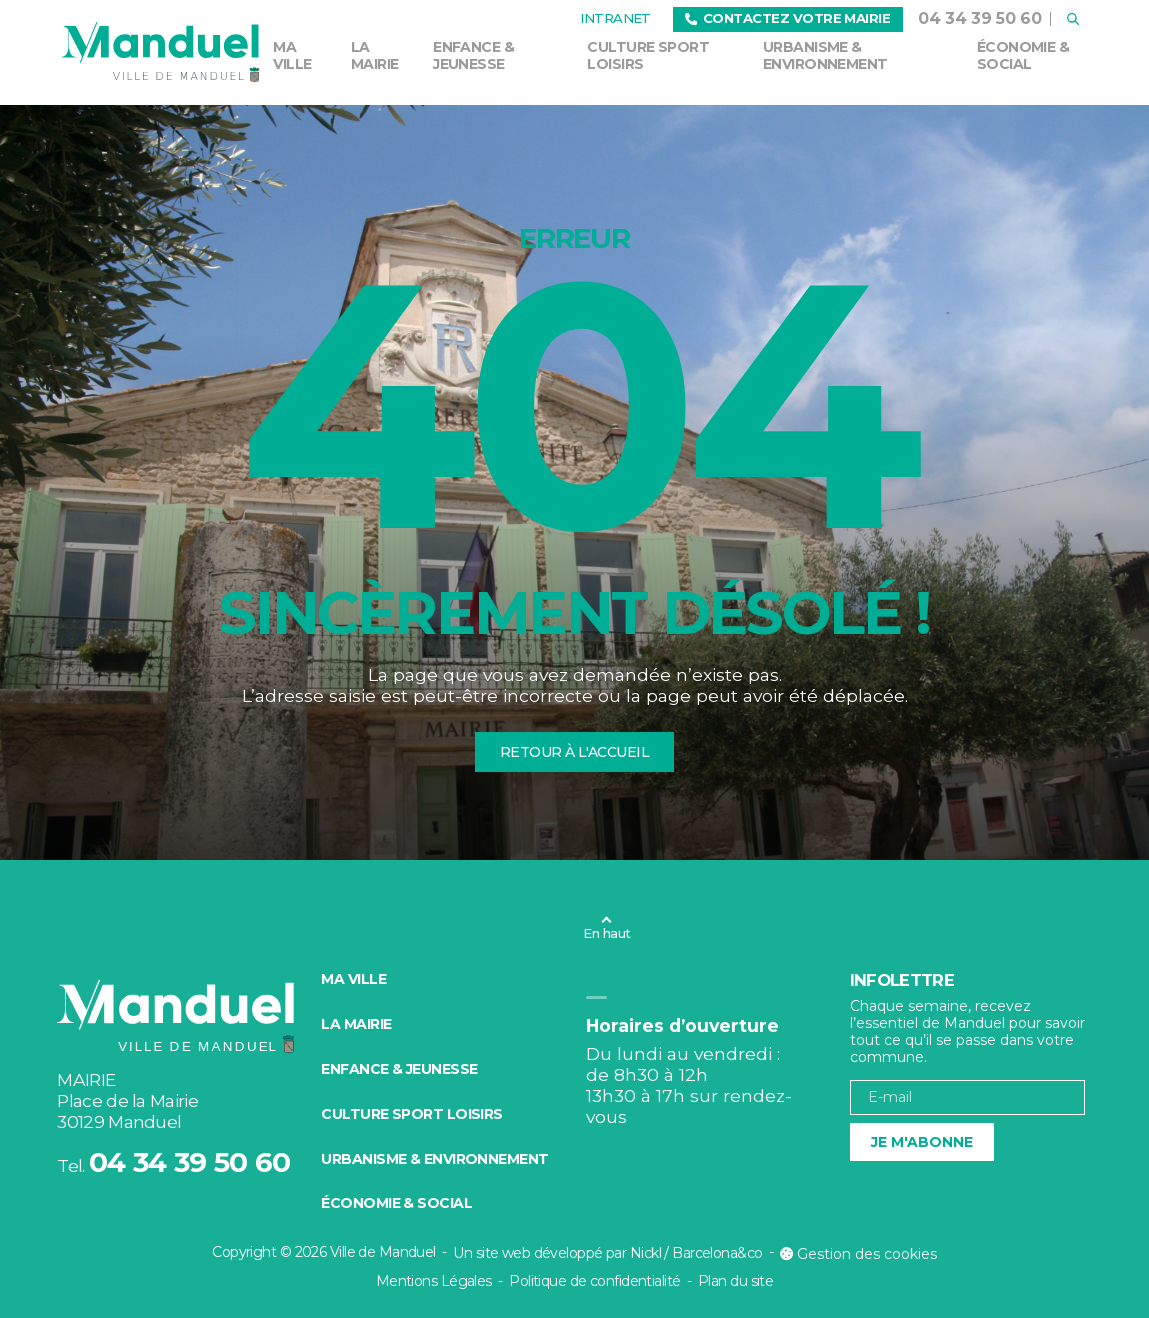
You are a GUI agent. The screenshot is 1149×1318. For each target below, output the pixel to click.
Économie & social (1023, 55)
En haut (606, 933)
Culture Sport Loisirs (648, 55)
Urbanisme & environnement (825, 55)
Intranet (615, 18)
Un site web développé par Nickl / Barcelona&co (607, 1253)
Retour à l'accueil (574, 752)
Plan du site (735, 1281)
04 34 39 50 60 (980, 18)
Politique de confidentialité (594, 1281)
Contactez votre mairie (787, 18)
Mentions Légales (434, 1281)
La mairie (375, 55)
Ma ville (292, 55)
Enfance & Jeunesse (473, 55)
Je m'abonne (922, 1142)
